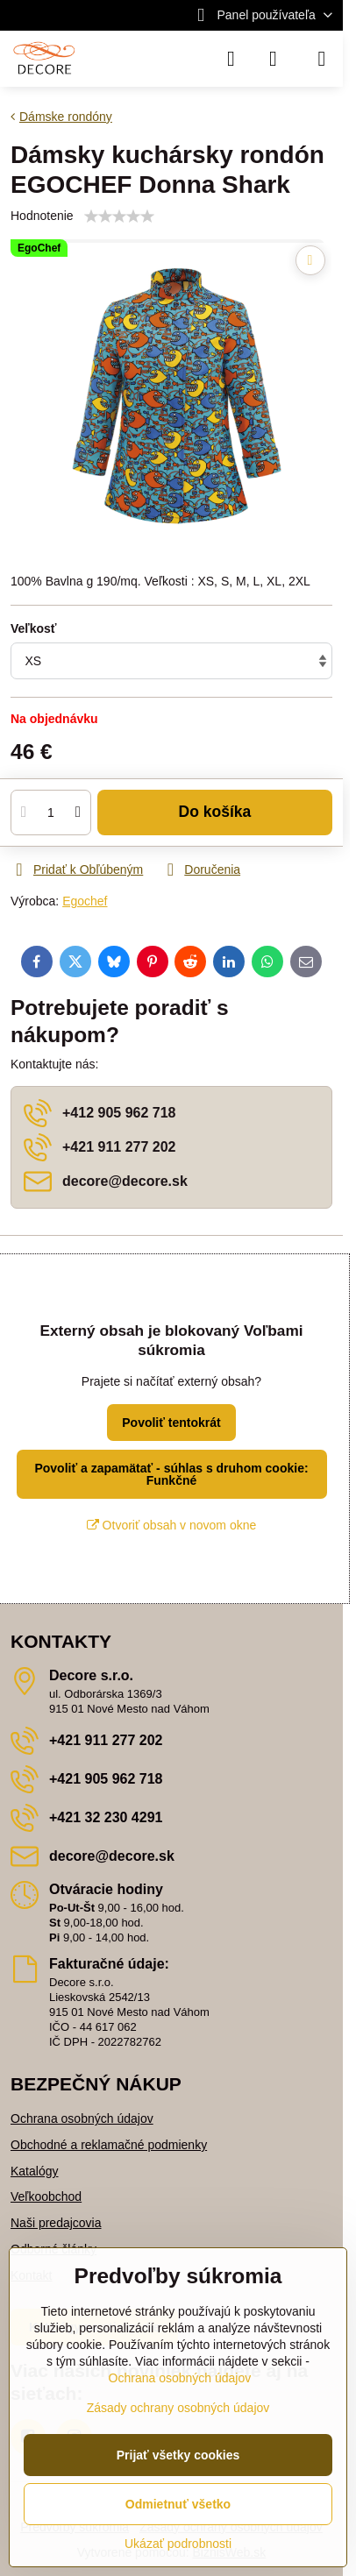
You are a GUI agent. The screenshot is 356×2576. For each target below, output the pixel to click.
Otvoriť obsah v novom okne (172, 1525)
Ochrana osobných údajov (82, 2118)
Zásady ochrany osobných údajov (178, 2408)
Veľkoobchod (46, 2196)
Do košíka (215, 811)
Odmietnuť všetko (178, 2504)
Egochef (84, 901)
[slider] (119, 216)
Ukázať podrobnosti (178, 2544)
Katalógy (34, 2171)
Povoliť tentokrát (171, 1423)
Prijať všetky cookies (178, 2455)
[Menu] (322, 58)
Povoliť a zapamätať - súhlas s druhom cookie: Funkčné (171, 1474)
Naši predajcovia (56, 2223)
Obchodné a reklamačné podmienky (109, 2145)
